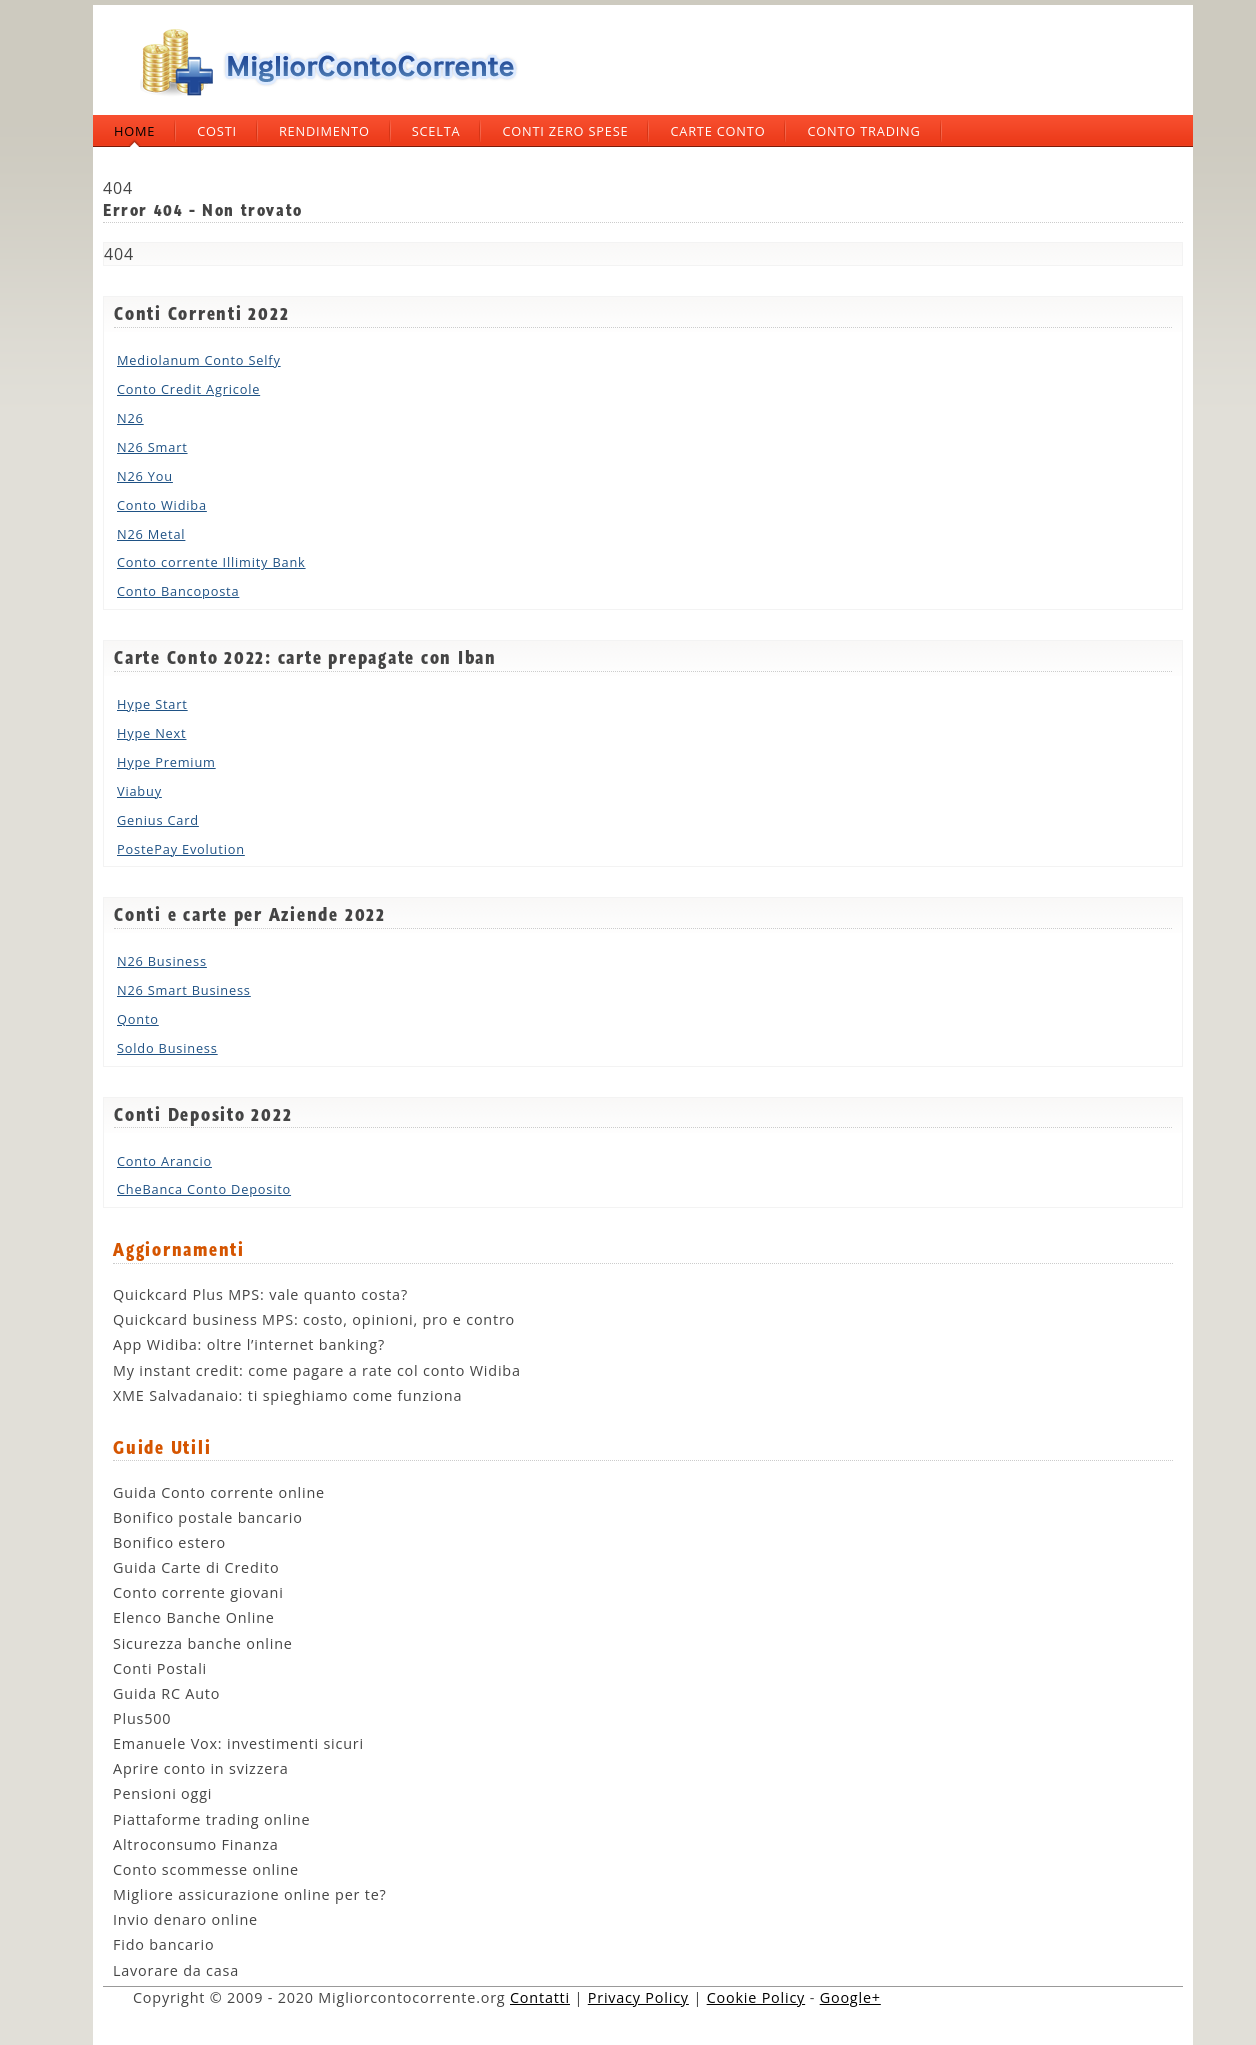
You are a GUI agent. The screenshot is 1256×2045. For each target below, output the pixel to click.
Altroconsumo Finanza (196, 1844)
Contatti (540, 1997)
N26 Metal (151, 534)
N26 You (145, 476)
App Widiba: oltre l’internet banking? (249, 1344)
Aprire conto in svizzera (201, 1768)
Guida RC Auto (166, 1693)
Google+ (850, 1997)
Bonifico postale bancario (208, 1517)
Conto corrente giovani (198, 1592)
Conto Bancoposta (178, 591)
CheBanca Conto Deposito (204, 1189)
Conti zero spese (565, 131)
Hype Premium (166, 762)
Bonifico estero (169, 1542)
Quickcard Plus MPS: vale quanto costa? (260, 1294)
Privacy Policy (638, 1997)
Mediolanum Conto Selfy (199, 360)
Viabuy (139, 791)
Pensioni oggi (162, 1793)
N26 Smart (152, 447)
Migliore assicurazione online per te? (250, 1894)
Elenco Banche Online (194, 1617)
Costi (217, 131)
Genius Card (158, 820)
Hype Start (152, 704)
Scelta (436, 131)
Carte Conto (717, 131)
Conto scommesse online (206, 1869)
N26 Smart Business (184, 990)
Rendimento (324, 131)
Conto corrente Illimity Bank (211, 562)
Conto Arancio (164, 1161)
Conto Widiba (162, 505)
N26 (130, 418)
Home (134, 131)
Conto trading (863, 131)
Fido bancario (163, 1944)
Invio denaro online (185, 1919)
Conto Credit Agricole (188, 389)
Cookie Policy (756, 1997)
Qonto (138, 1019)
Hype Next (151, 733)
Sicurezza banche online (203, 1643)
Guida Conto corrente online (219, 1492)
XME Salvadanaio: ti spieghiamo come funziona (287, 1395)
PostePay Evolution (181, 849)
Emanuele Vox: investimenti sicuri (238, 1743)
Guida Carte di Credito (196, 1567)
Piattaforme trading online (211, 1819)
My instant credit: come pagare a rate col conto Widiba (317, 1370)
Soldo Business (167, 1048)
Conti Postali (160, 1668)
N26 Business (162, 961)
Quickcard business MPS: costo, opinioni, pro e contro (314, 1319)
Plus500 (142, 1718)
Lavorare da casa (176, 1970)
